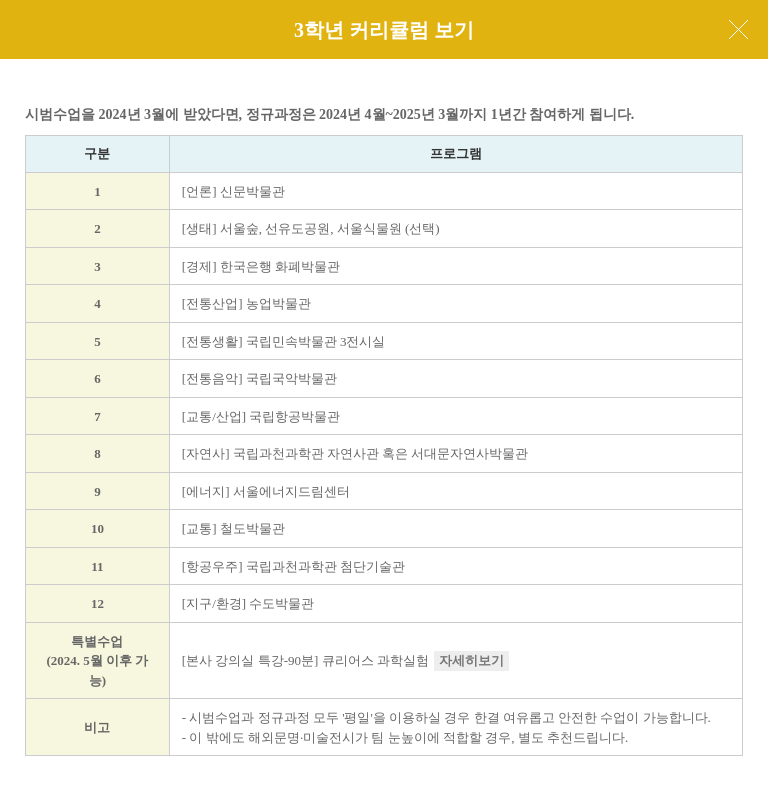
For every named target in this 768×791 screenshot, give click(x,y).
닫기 (738, 29)
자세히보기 (471, 660)
